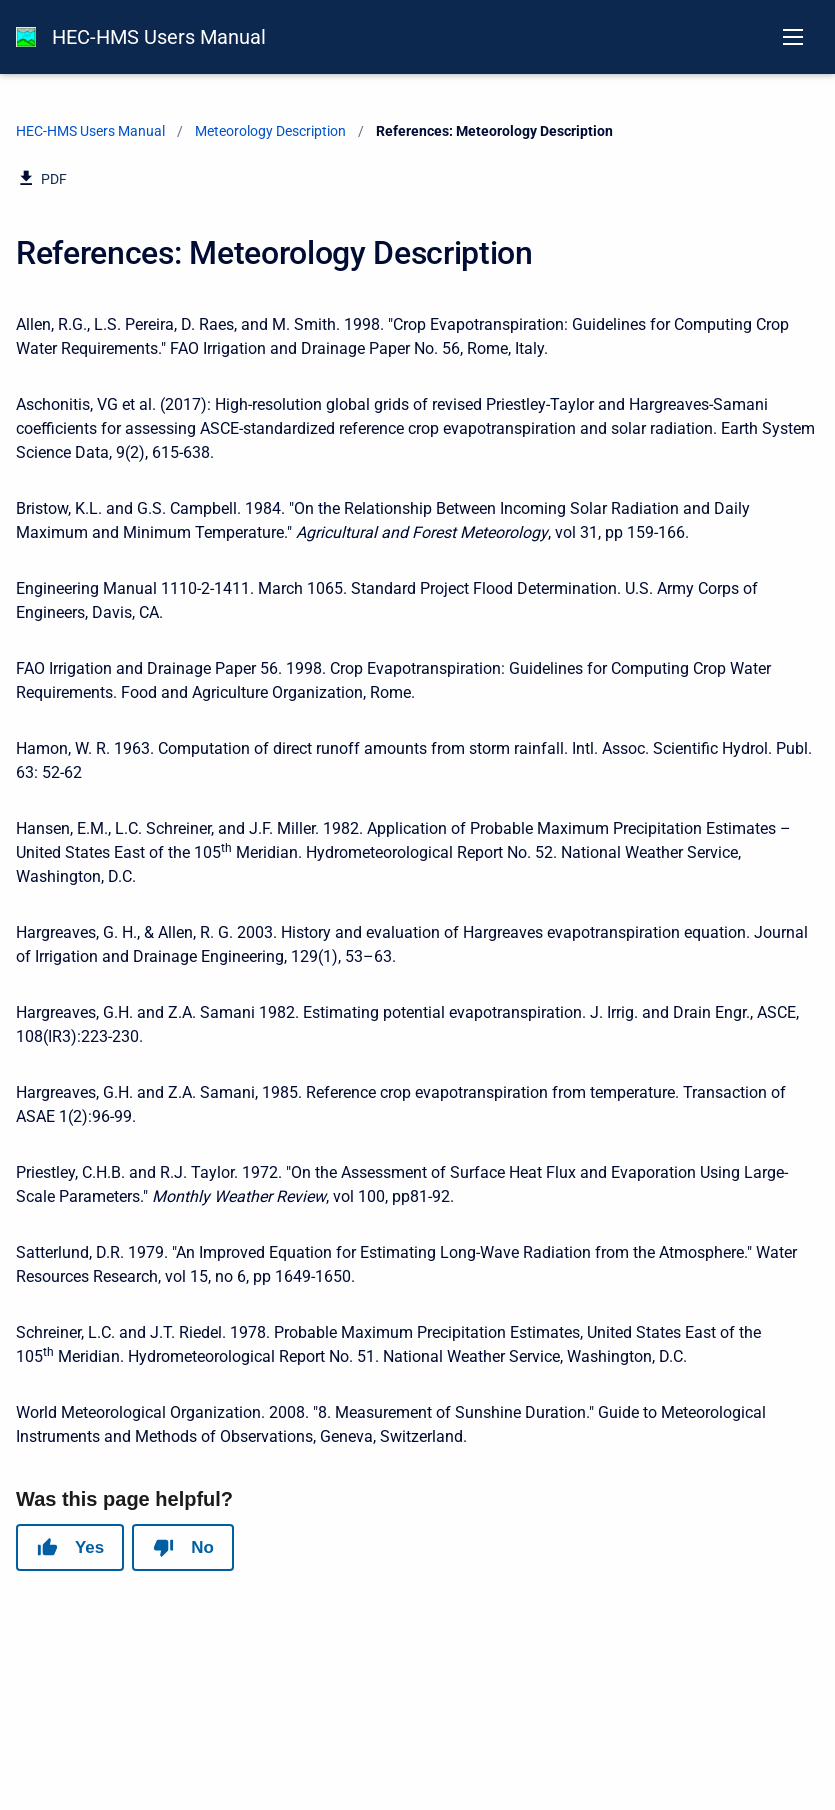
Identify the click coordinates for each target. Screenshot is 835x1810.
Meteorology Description (270, 131)
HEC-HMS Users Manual (159, 37)
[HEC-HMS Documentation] (26, 37)
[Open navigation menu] (793, 37)
